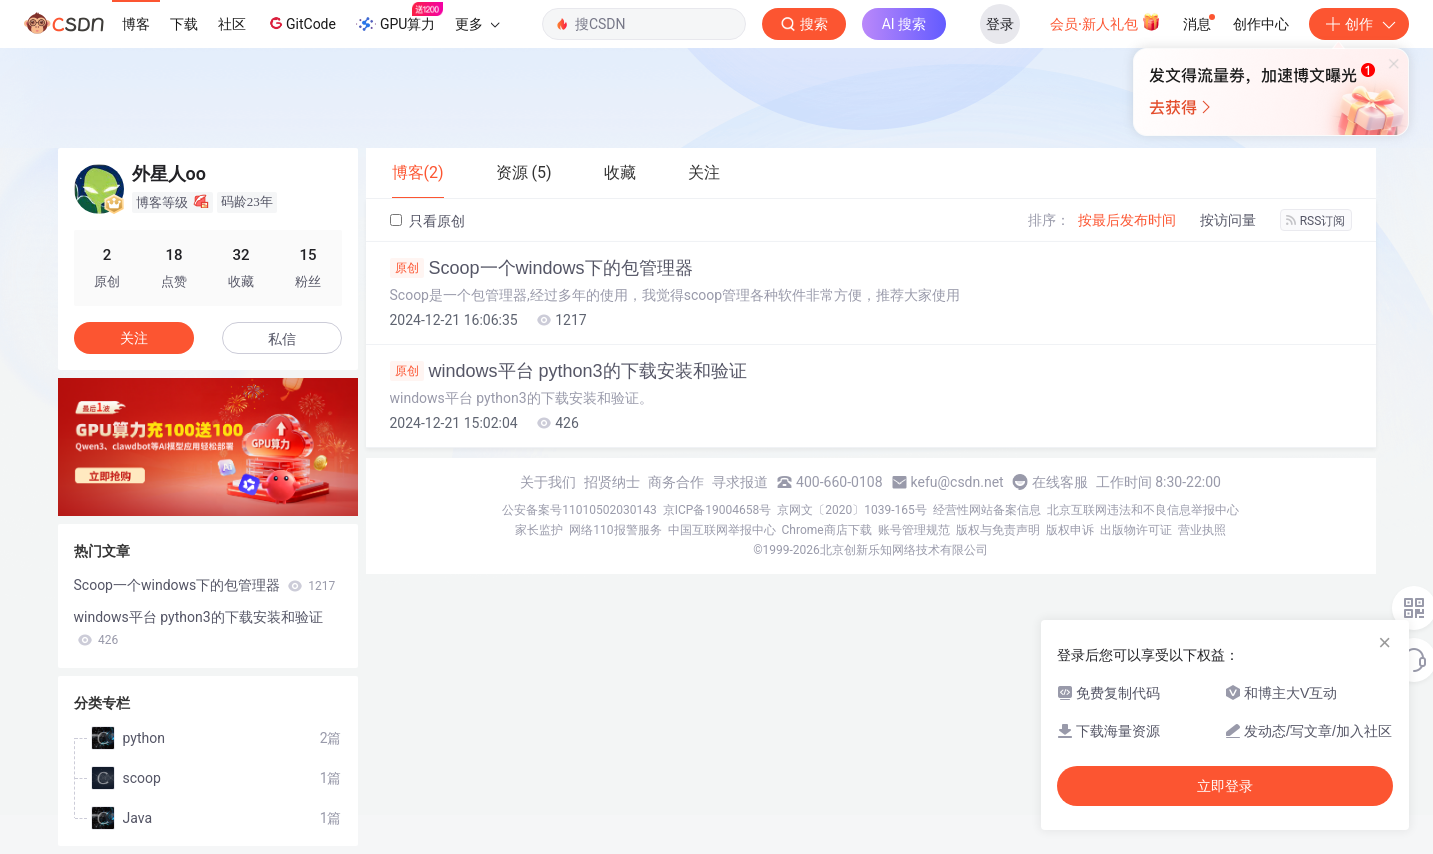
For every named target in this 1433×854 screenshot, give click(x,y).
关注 (134, 338)
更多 (477, 24)
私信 (282, 339)
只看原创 (427, 221)
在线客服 (1060, 482)
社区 (232, 24)
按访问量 (1228, 220)
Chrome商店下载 (827, 530)
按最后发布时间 (1127, 220)
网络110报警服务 (615, 530)
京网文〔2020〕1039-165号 (852, 510)
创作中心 (1261, 24)
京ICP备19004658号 (717, 510)
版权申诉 (1070, 530)
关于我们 (548, 482)
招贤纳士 (612, 482)
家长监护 (539, 530)
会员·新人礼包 (1105, 22)
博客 (136, 24)
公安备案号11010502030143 (579, 510)
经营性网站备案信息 (987, 510)
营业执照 (1202, 530)
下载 (184, 24)
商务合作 (676, 482)
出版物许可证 (1136, 530)
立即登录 (1225, 786)
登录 (1000, 24)
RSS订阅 (1316, 221)
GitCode (301, 23)
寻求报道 (740, 482)
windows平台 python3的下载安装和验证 (568, 371)
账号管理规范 (914, 530)
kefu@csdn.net (957, 482)
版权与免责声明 (998, 530)
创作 (1359, 24)
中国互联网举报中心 (722, 530)
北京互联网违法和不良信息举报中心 (1143, 510)
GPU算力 (399, 18)
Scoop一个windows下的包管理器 (541, 268)
